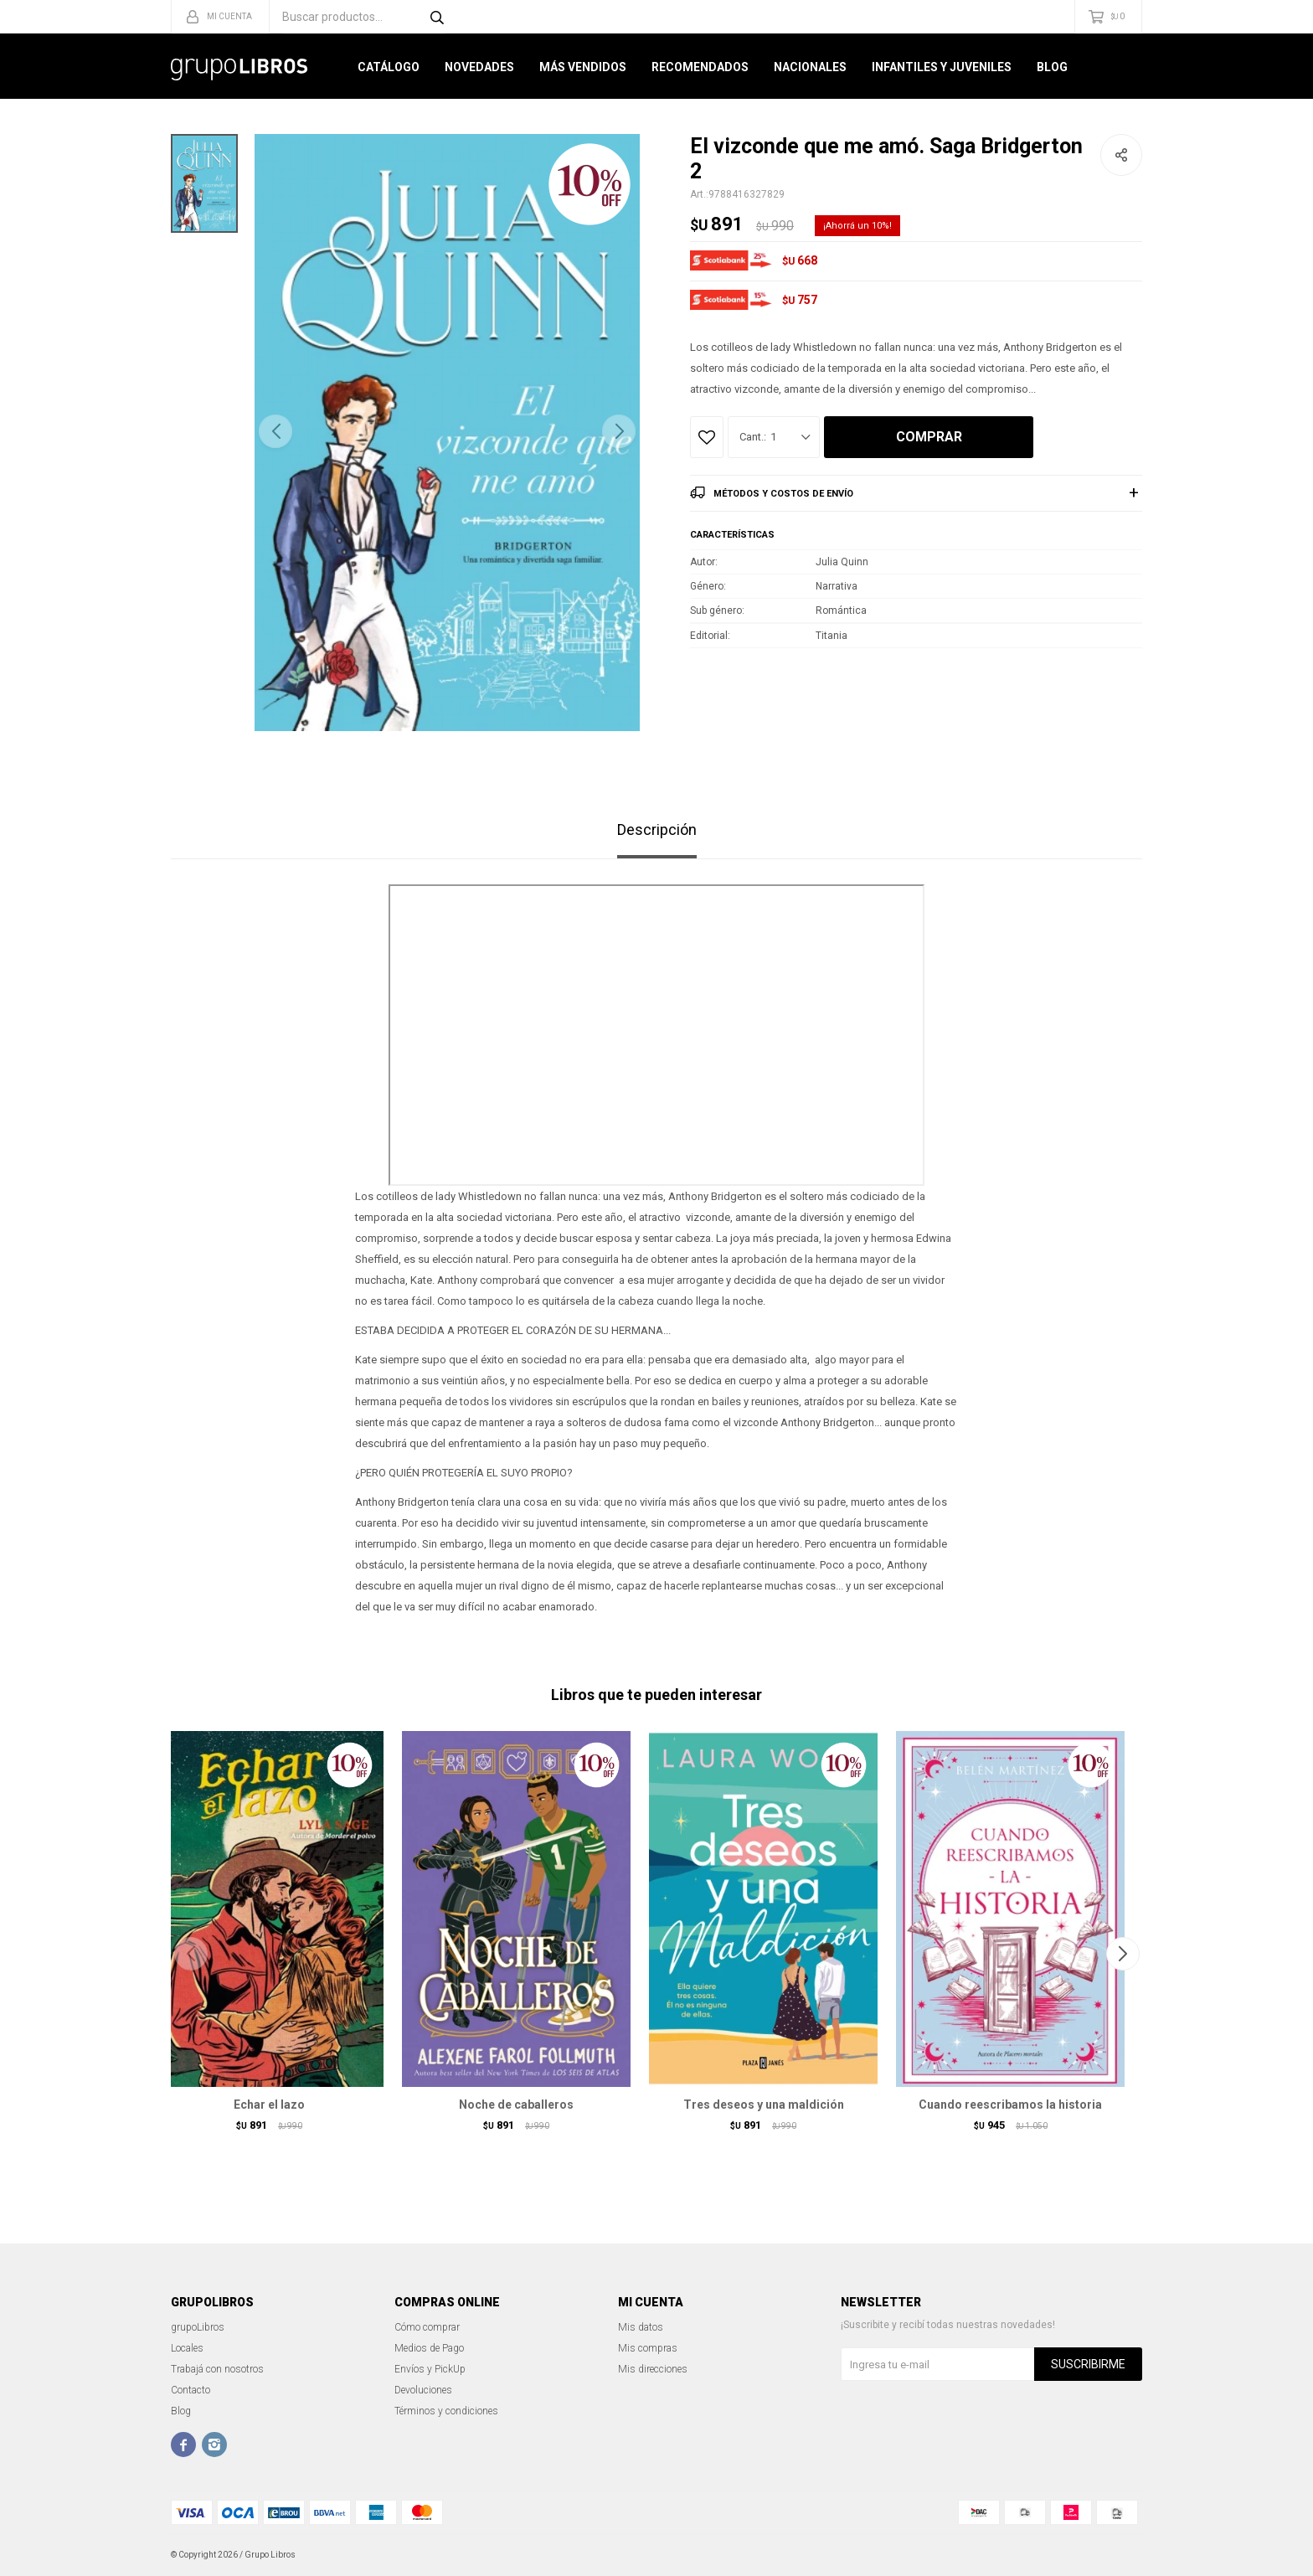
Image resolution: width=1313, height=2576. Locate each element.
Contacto (190, 2390)
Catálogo (389, 67)
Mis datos (640, 2327)
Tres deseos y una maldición (763, 2104)
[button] (619, 431)
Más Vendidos (582, 67)
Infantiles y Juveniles (942, 67)
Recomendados (700, 67)
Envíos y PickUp (430, 2369)
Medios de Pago (429, 2348)
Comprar (929, 437)
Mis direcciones (652, 2369)
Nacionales (810, 67)
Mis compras (647, 2348)
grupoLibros (197, 2327)
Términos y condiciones (446, 2411)
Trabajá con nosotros (217, 2369)
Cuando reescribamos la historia (1010, 2104)
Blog (1052, 67)
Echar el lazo (269, 2104)
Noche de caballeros (516, 2104)
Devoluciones (423, 2390)
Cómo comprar (427, 2327)
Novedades (479, 67)
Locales (187, 2348)
